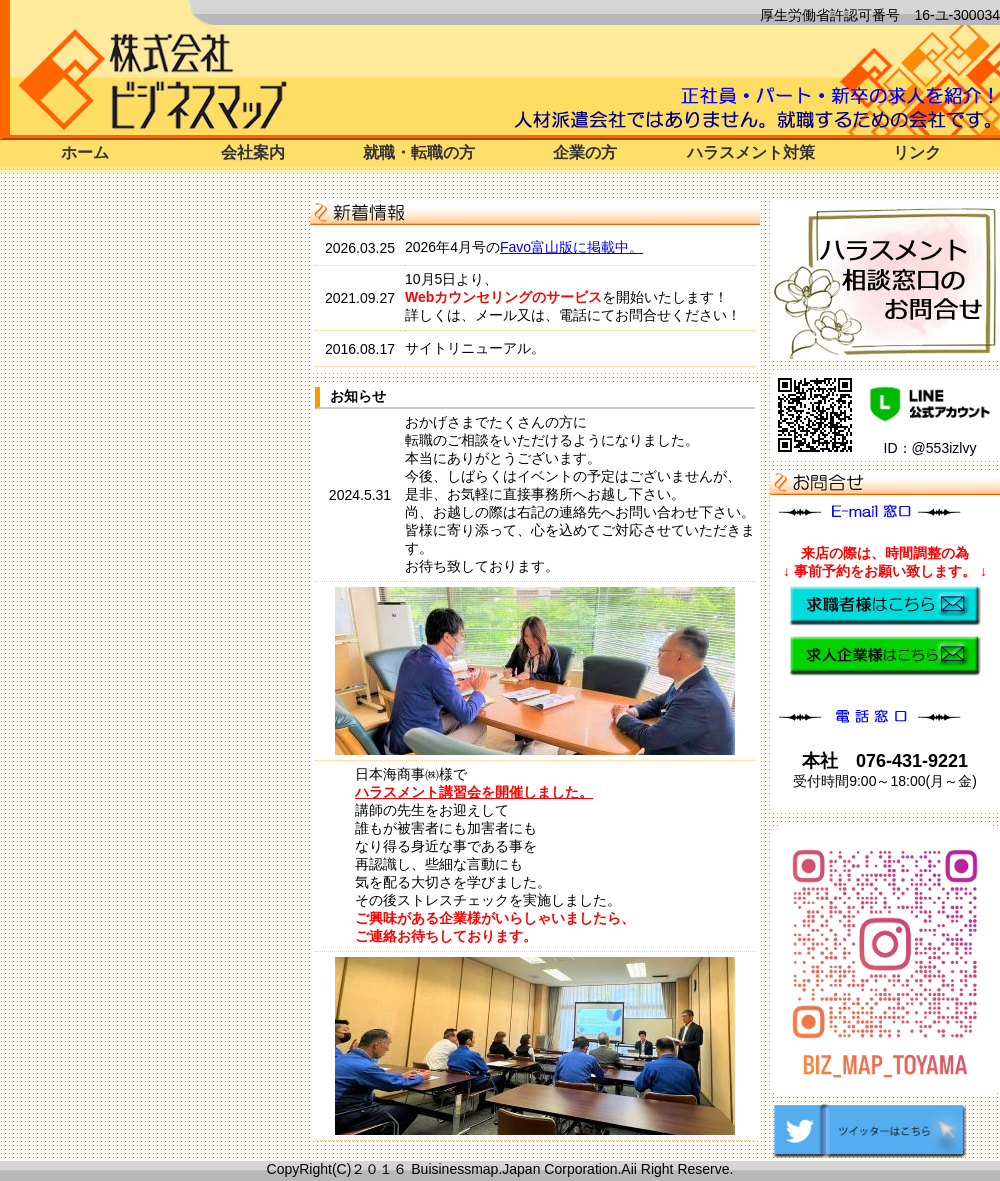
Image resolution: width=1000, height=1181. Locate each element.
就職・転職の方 (419, 152)
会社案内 (253, 152)
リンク (917, 152)
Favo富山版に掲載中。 (571, 247)
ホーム (85, 152)
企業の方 (585, 152)
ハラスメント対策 (751, 152)
